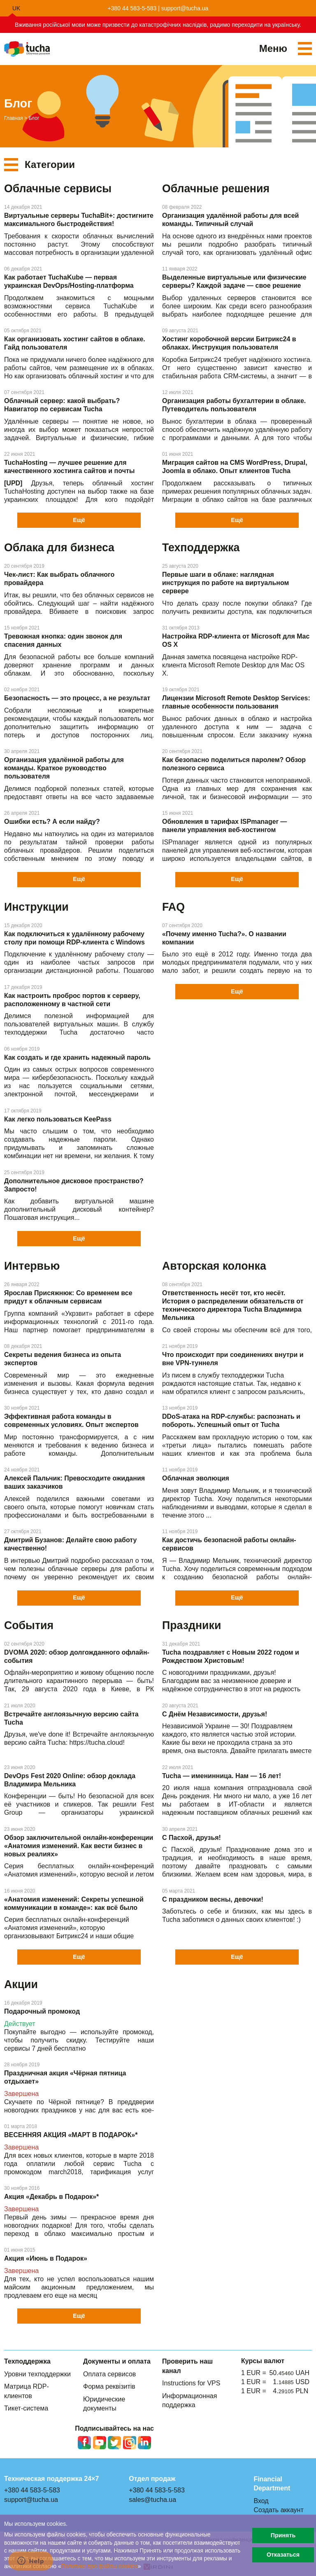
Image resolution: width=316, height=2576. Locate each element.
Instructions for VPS (191, 2383)
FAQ (173, 907)
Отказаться (283, 2554)
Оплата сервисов (109, 2374)
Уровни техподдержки (37, 2374)
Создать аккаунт (278, 2509)
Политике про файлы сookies (99, 2566)
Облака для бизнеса (59, 547)
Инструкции (36, 907)
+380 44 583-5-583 (132, 8)
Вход (260, 2500)
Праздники (191, 1625)
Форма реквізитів (109, 2386)
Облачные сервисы (58, 188)
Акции (21, 1984)
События (28, 1625)
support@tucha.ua (185, 8)
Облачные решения (216, 188)
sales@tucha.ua (152, 2499)
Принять (283, 2535)
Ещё (79, 520)
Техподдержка (200, 547)
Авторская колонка (214, 1266)
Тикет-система (26, 2408)
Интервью (32, 1266)
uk (16, 8)
